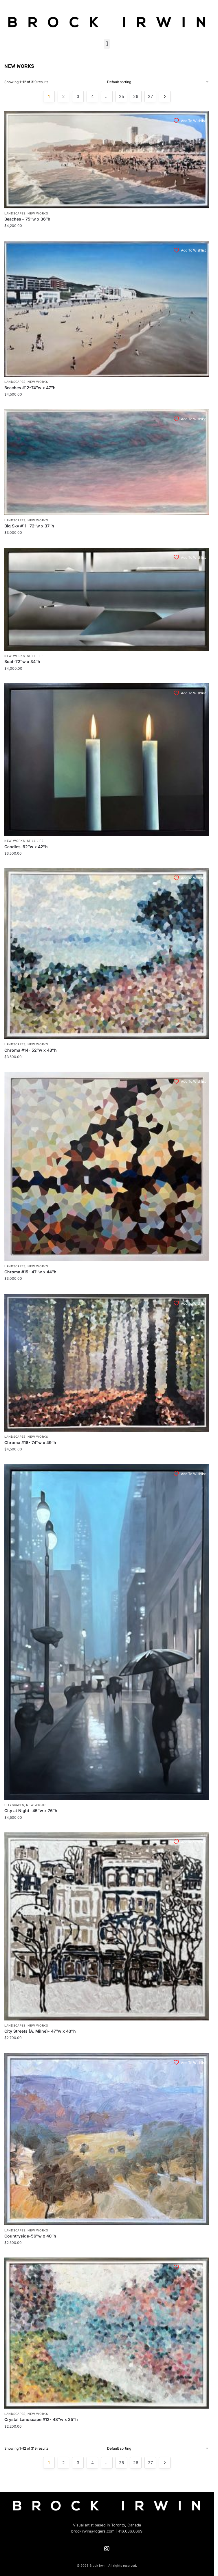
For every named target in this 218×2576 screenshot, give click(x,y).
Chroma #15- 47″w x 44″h (30, 1271)
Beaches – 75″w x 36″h (27, 218)
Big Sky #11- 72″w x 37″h (29, 525)
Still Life (35, 656)
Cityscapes (14, 1805)
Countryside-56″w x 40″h (30, 2235)
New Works (38, 213)
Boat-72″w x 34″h (22, 661)
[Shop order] (158, 82)
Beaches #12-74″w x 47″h (30, 387)
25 (121, 96)
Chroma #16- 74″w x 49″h (30, 1442)
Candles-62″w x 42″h (26, 846)
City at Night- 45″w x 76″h (30, 1810)
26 (135, 96)
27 (150, 96)
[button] (106, 44)
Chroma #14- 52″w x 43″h (30, 1050)
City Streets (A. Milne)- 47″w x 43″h (40, 2031)
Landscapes (14, 213)
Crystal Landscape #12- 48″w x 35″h (41, 2419)
